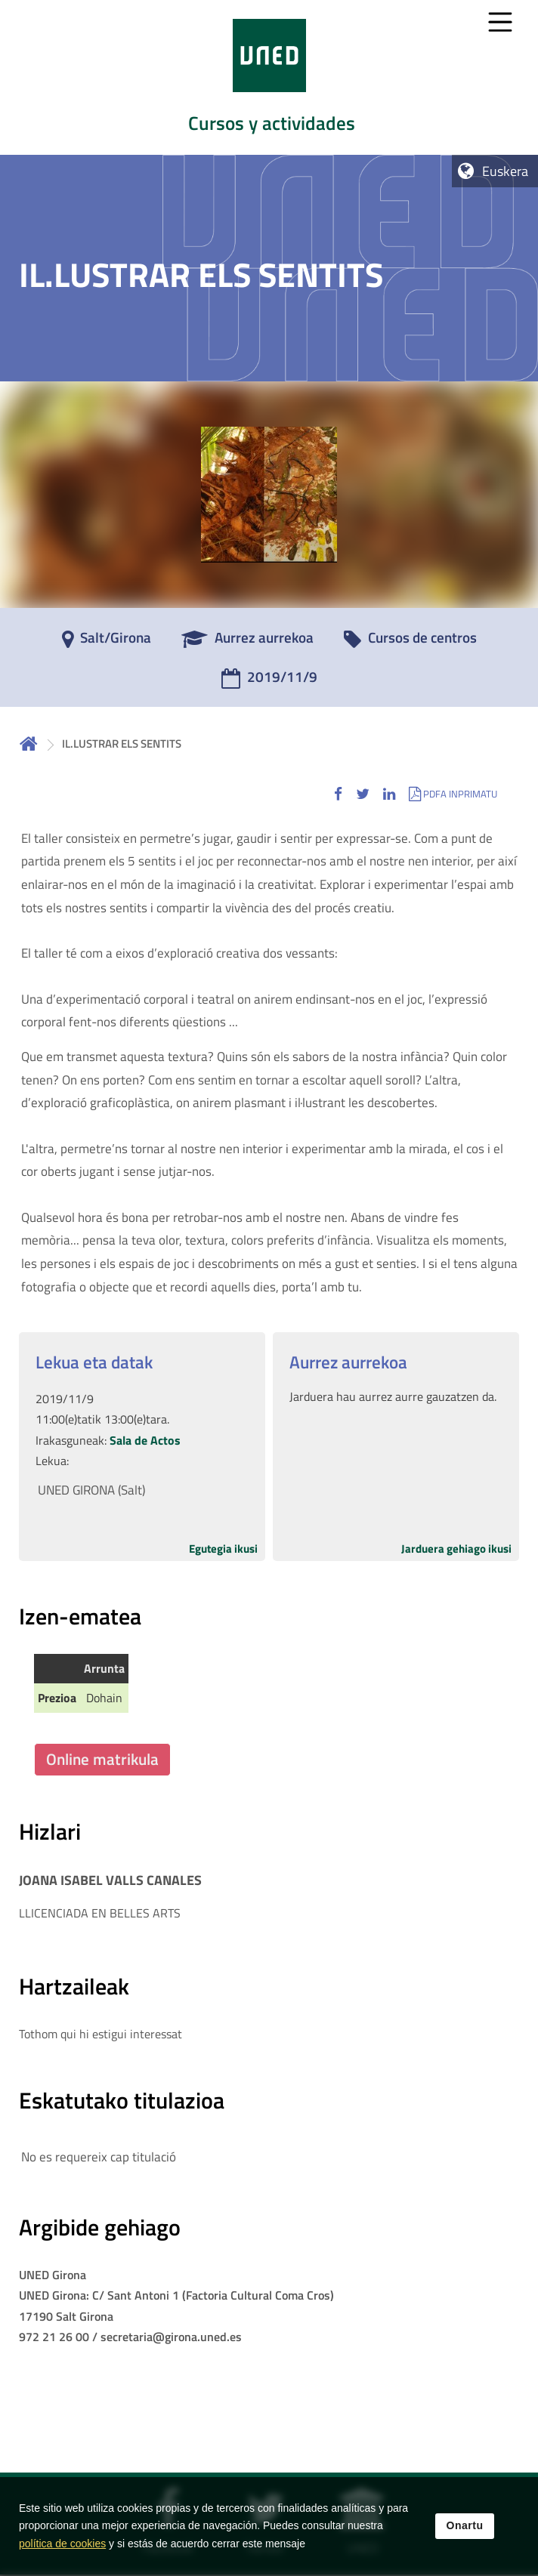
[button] (338, 793)
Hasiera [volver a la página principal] (29, 743)
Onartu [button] (465, 2525)
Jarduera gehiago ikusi (456, 1548)
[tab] (269, 77)
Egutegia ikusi (223, 1548)
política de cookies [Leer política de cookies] (62, 2543)
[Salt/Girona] (106, 642)
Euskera (505, 171)
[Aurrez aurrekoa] (247, 642)
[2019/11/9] (269, 682)
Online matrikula (102, 1759)
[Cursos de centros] (410, 642)
